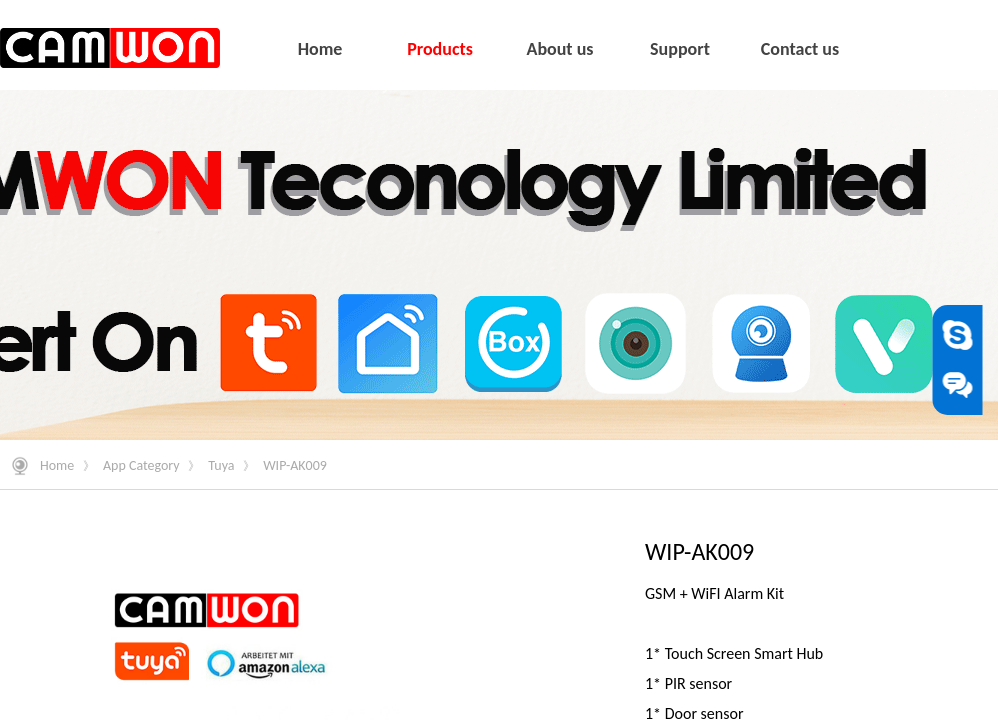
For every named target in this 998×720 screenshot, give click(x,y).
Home (57, 465)
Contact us (800, 49)
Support (680, 49)
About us (559, 49)
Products (440, 49)
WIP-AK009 (295, 465)
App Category (141, 465)
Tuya (221, 465)
